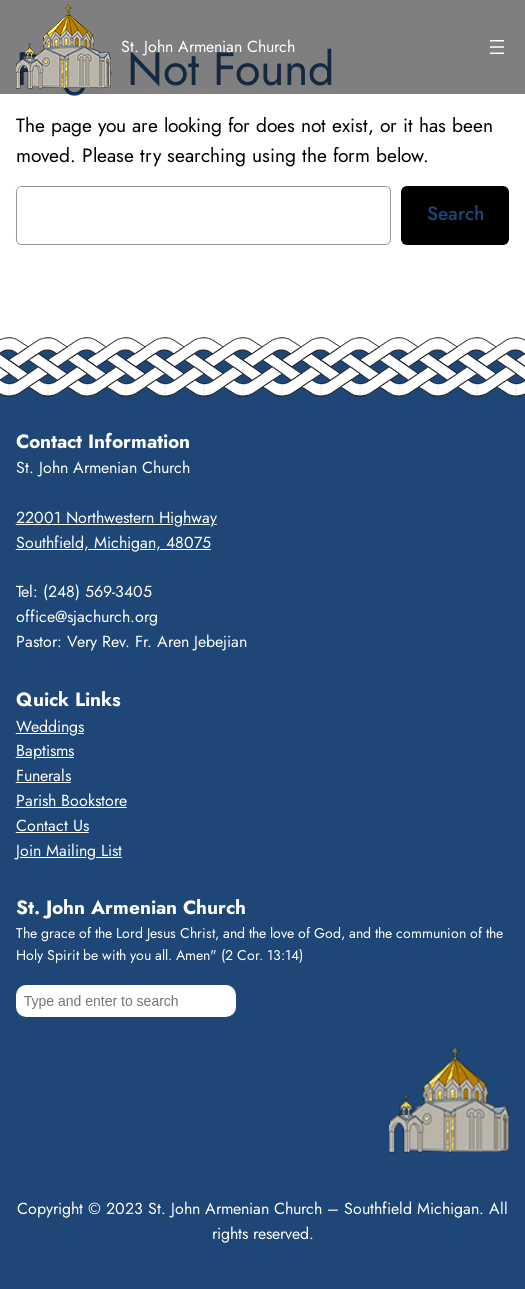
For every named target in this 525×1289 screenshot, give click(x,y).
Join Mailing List (69, 850)
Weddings (50, 726)
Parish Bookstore (71, 800)
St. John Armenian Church (208, 46)
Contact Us (52, 825)
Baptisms (45, 750)
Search (455, 213)
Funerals (43, 775)
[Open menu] (497, 47)
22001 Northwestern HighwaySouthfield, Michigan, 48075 (116, 530)
